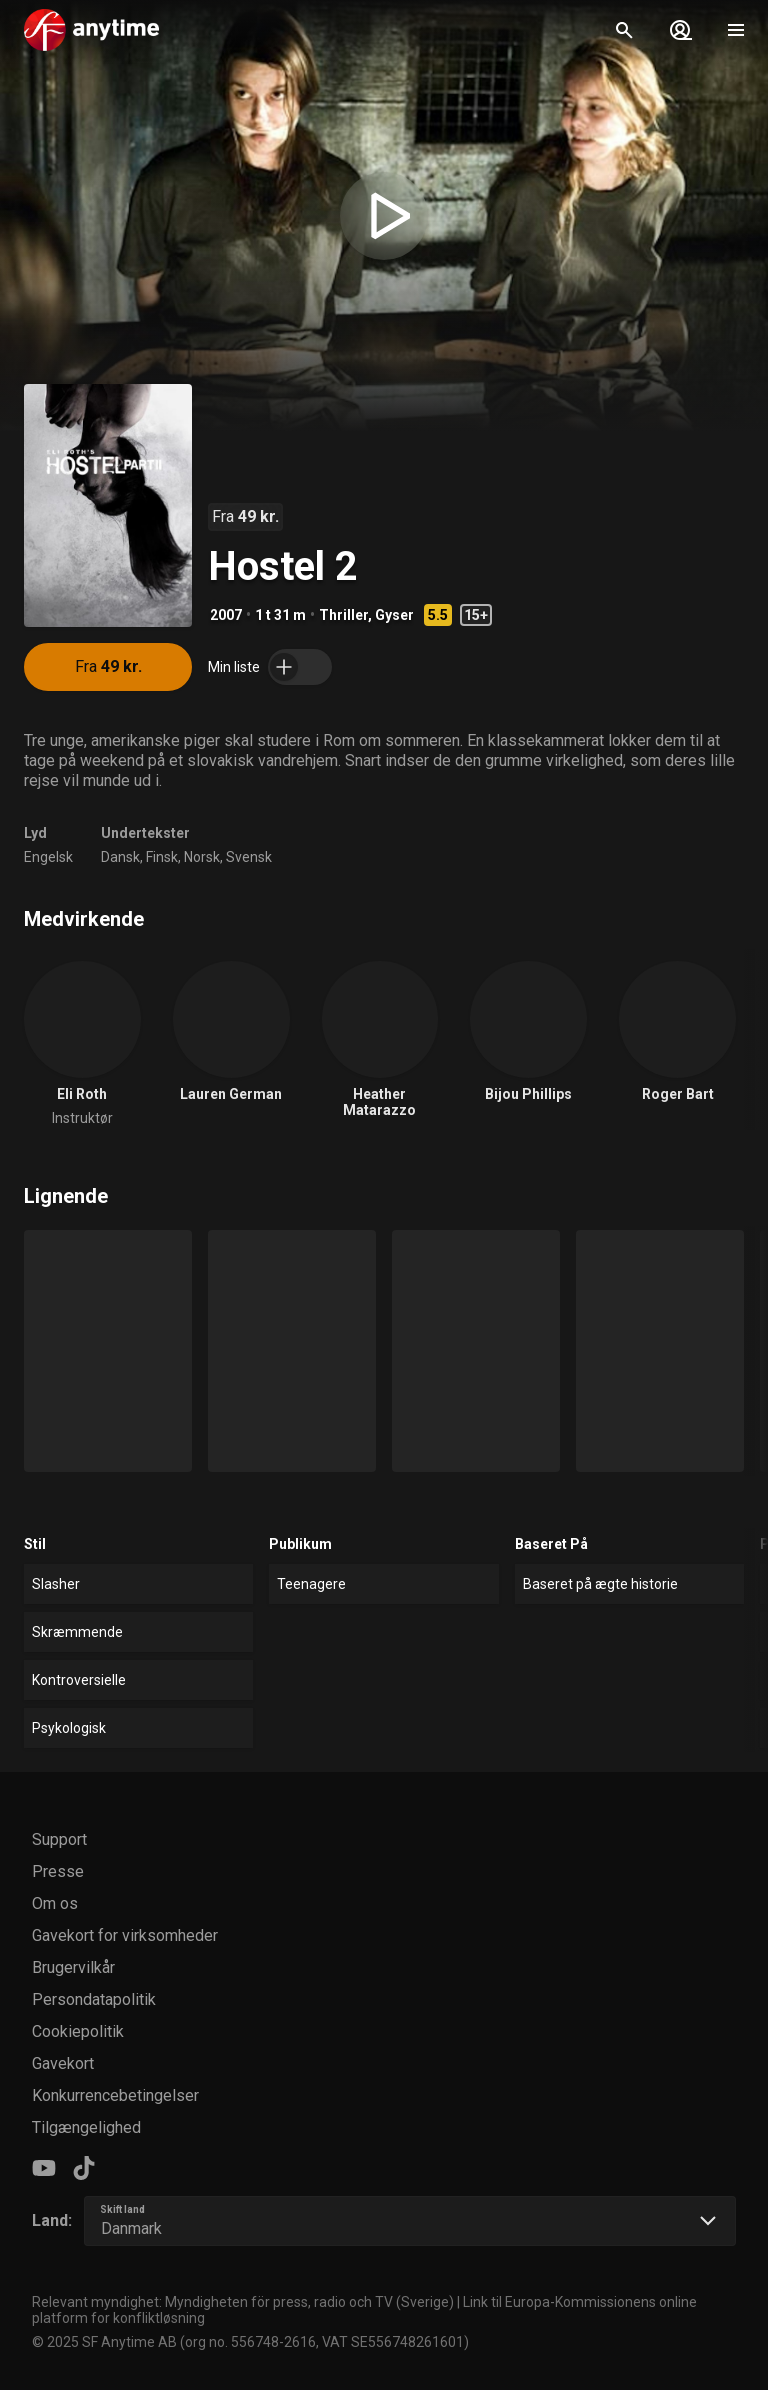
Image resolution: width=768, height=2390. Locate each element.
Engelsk (48, 857)
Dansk (120, 857)
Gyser (394, 615)
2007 (226, 615)
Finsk (162, 857)
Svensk (249, 857)
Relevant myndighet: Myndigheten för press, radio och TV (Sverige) (243, 2302)
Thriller (343, 615)
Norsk (202, 857)
